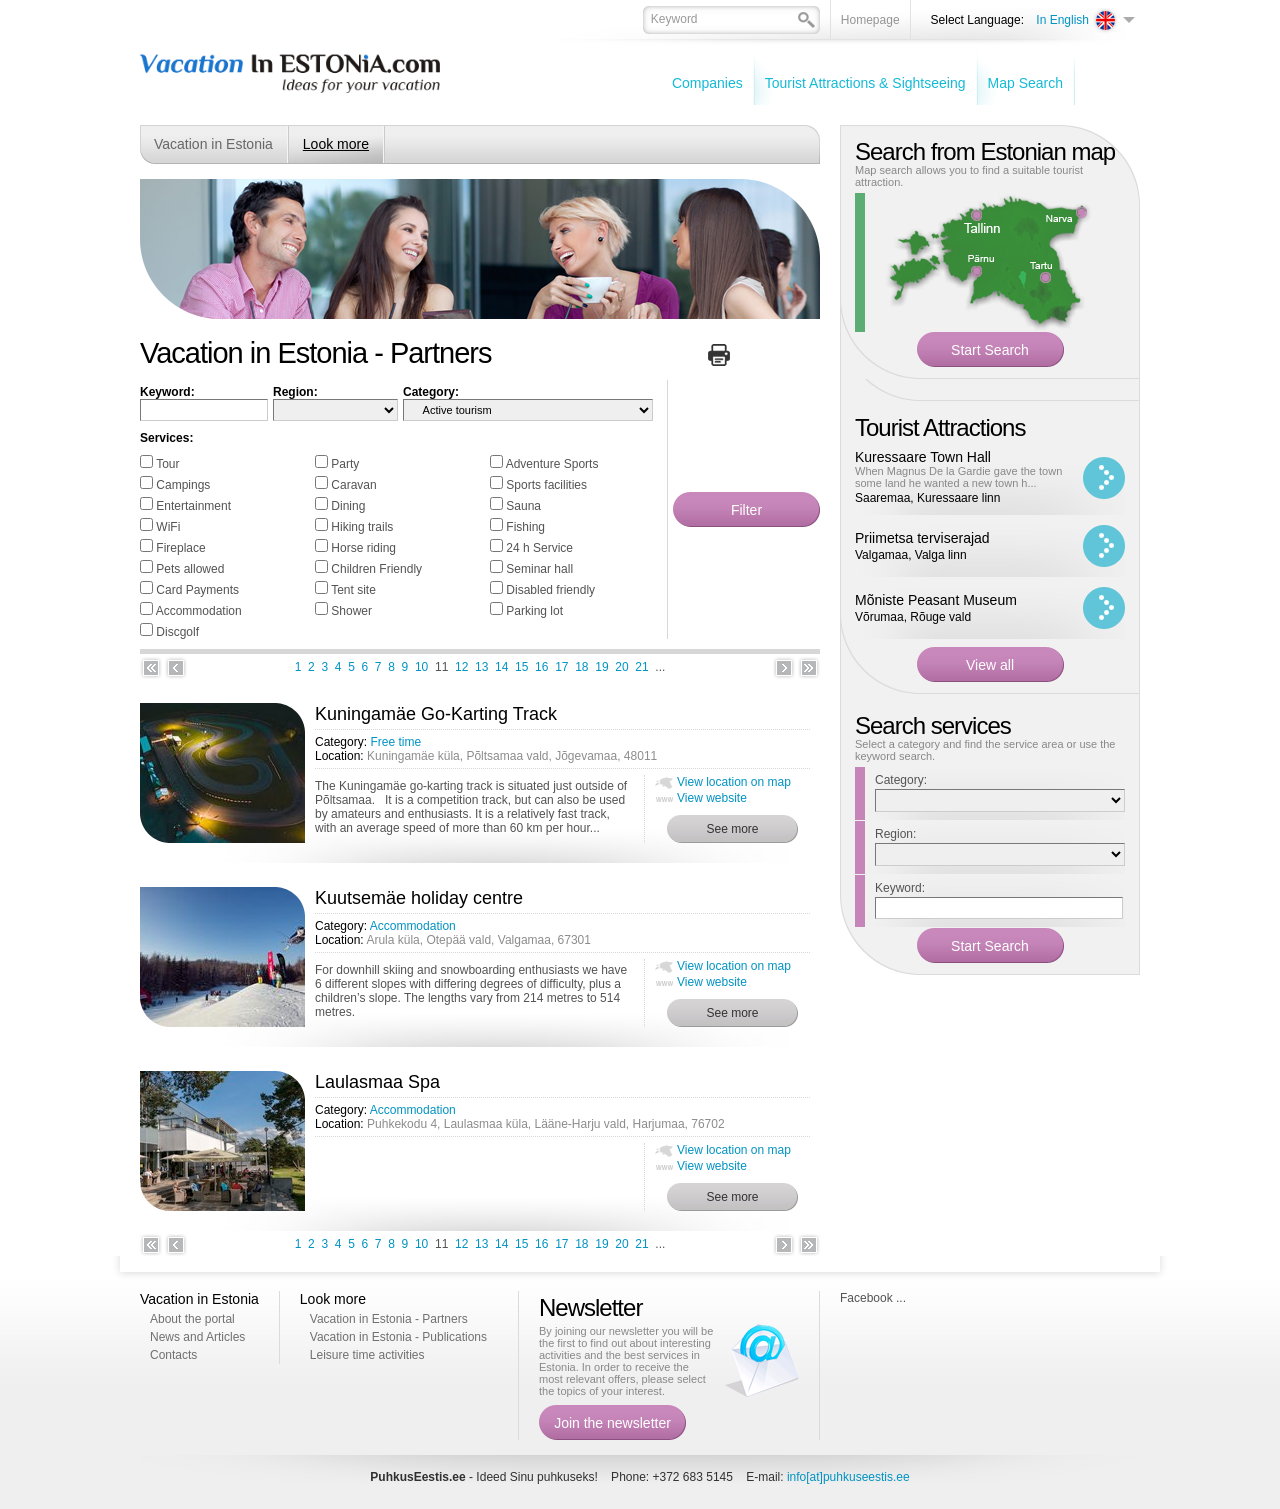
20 (621, 667)
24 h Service (539, 548)
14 (501, 667)
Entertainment (193, 506)
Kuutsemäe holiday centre (419, 898)
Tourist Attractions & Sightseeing (865, 83)
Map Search (1025, 83)
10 (421, 667)
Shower (351, 611)
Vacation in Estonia (213, 144)
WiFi (168, 527)
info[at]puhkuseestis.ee (848, 1477)
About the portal (192, 1319)
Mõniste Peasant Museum (936, 600)
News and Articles (197, 1337)
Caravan (353, 485)
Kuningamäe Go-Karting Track (436, 714)
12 (461, 667)
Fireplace (180, 548)
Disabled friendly (550, 590)
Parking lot (534, 611)
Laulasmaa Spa (377, 1082)
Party (345, 464)
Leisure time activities (367, 1355)
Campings (183, 485)
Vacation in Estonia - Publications (398, 1337)
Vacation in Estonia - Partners (389, 1319)
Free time (395, 742)
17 (561, 667)
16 (541, 667)
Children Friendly (376, 569)
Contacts (173, 1355)
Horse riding (363, 548)
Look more (336, 144)
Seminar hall (539, 569)
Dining (348, 506)
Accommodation (199, 611)
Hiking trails (362, 527)
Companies (707, 83)
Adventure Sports (552, 464)
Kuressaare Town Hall (923, 457)
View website (712, 798)
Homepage (870, 20)
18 (581, 667)
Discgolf (177, 632)
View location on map (734, 782)
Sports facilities (546, 485)
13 (481, 667)
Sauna (523, 506)
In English (1062, 20)
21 (641, 667)
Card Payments (197, 590)
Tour (167, 464)
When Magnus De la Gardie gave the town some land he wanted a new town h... (958, 477)
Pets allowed (190, 569)
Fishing (525, 527)
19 (601, 667)
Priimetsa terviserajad (922, 538)
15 (521, 667)
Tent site (353, 590)
